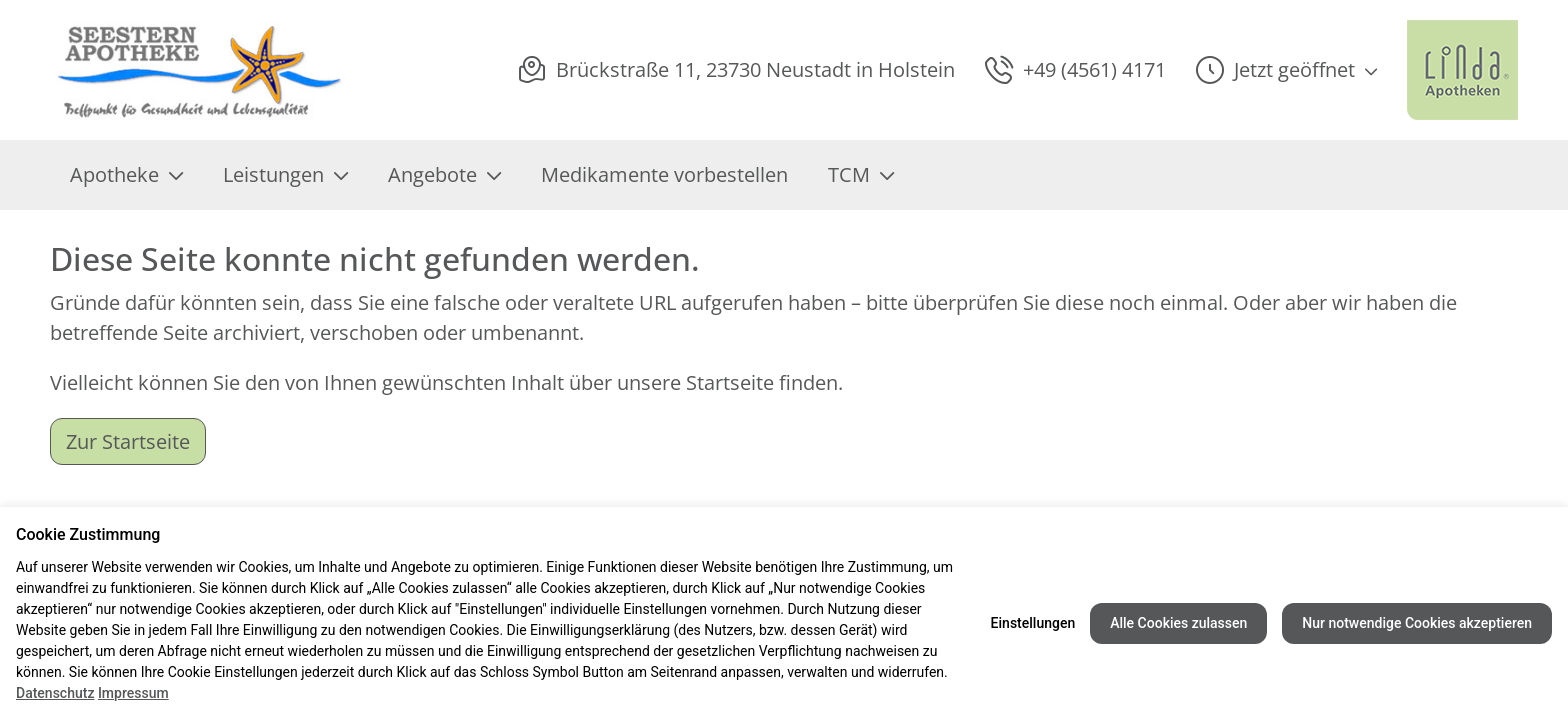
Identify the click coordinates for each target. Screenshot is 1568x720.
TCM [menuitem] (861, 174)
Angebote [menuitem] (444, 174)
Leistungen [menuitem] (285, 174)
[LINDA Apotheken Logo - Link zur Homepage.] (1462, 70)
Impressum (133, 693)
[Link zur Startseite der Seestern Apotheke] (199, 70)
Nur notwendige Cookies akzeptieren (1417, 623)
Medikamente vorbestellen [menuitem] (664, 174)
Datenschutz (55, 693)
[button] (1286, 70)
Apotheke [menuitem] (126, 174)
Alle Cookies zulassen (1178, 623)
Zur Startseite (128, 441)
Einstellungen (1033, 623)
